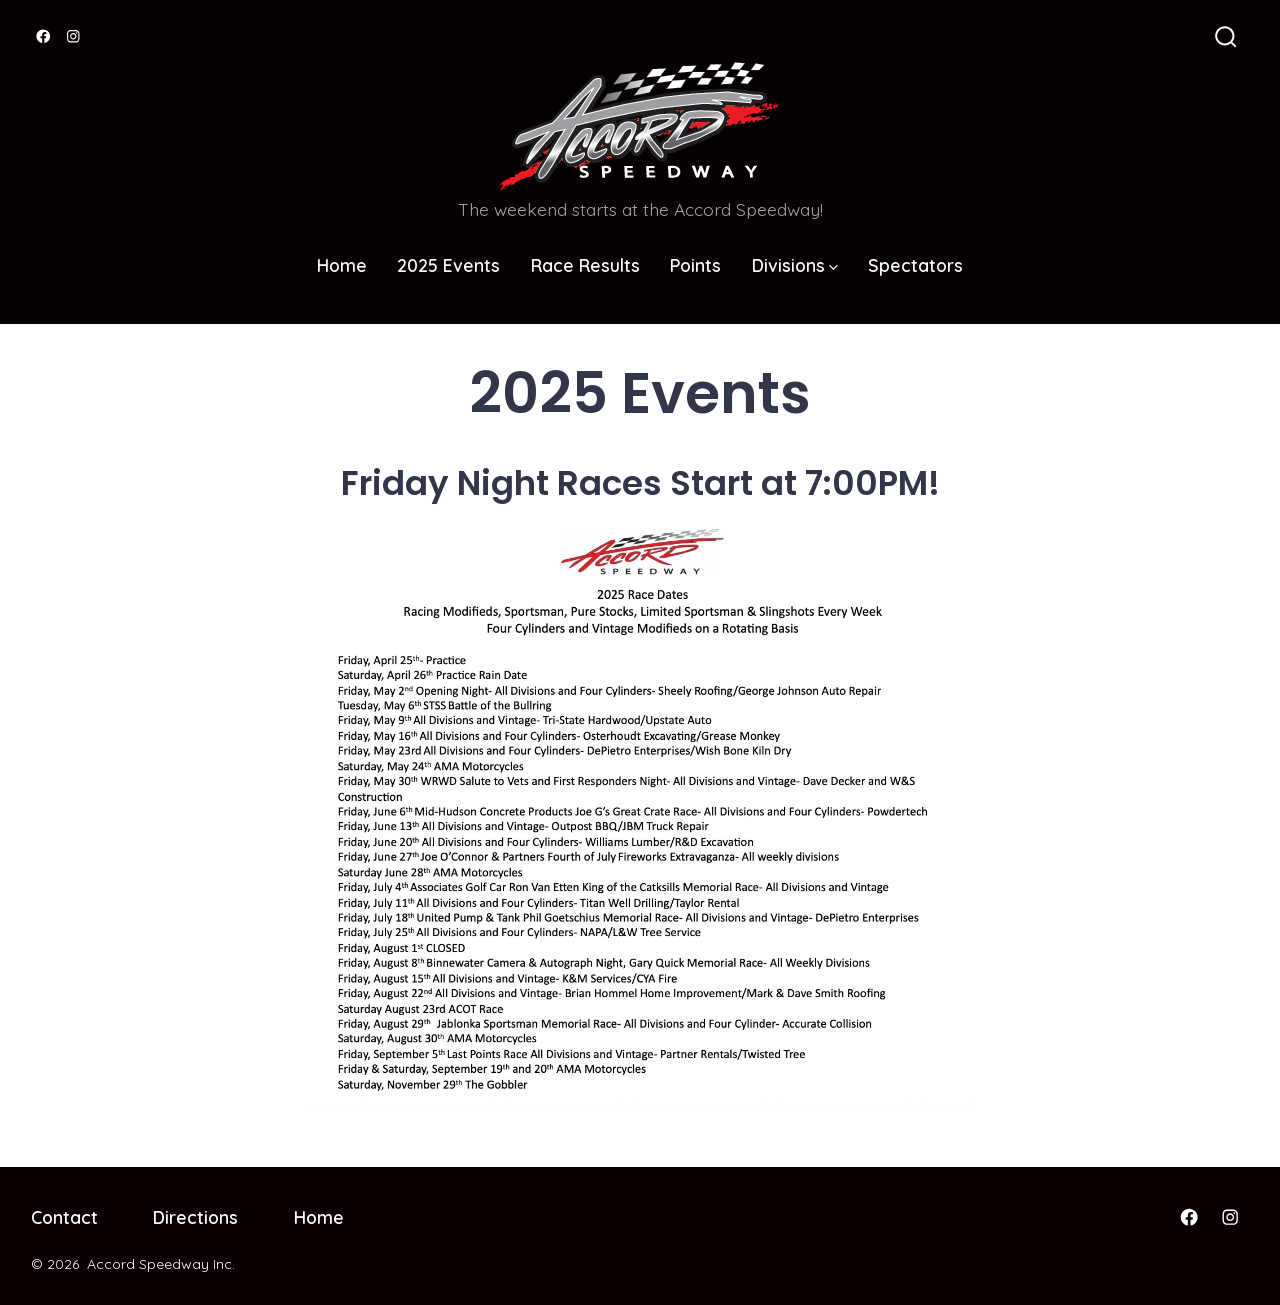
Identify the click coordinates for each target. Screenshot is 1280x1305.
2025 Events (448, 265)
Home (342, 265)
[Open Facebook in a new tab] (43, 36)
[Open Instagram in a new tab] (73, 36)
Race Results (585, 265)
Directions (195, 1217)
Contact (64, 1217)
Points (695, 265)
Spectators (915, 265)
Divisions (795, 265)
